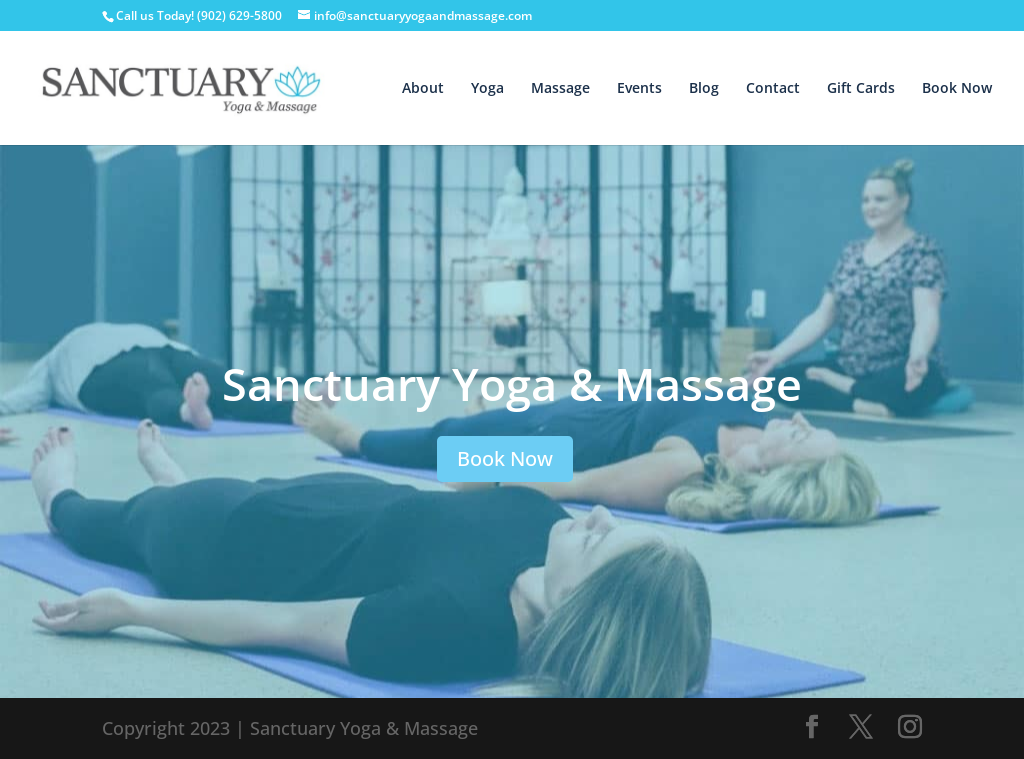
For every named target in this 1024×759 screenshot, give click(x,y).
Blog (704, 89)
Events (639, 89)
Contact (773, 89)
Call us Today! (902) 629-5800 (200, 15)
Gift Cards (861, 89)
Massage (560, 89)
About (423, 89)
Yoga (487, 89)
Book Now (957, 89)
